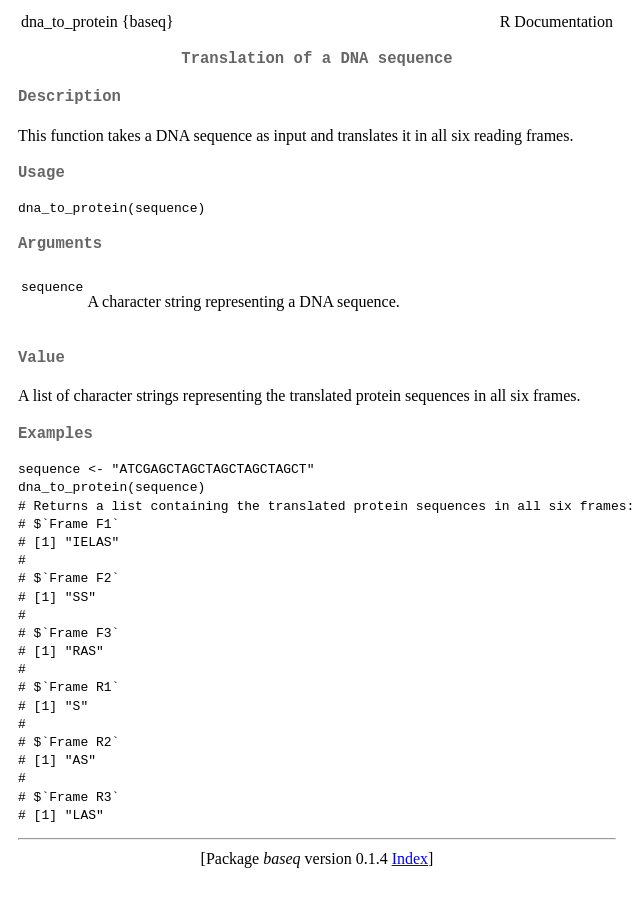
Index (410, 858)
